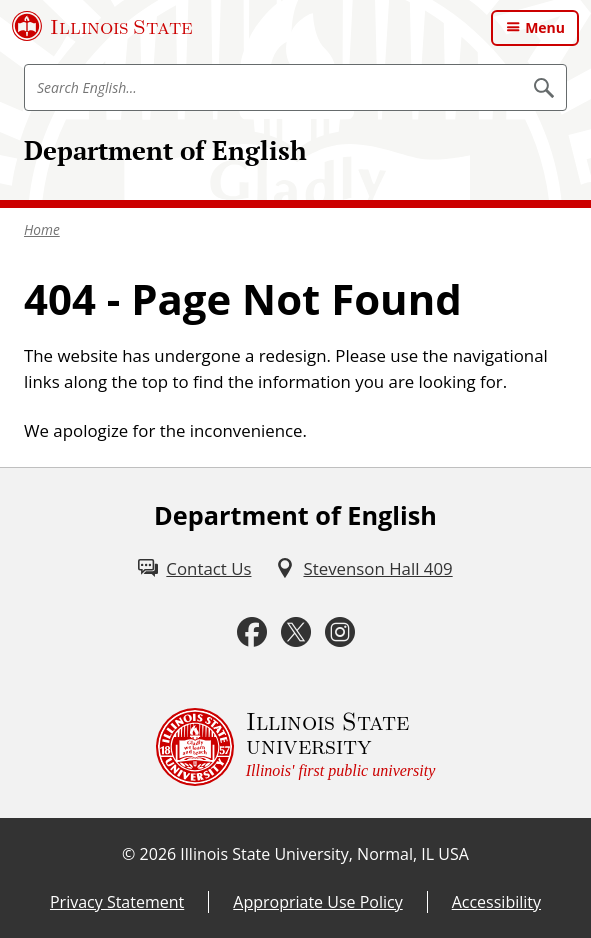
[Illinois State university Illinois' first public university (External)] (296, 747)
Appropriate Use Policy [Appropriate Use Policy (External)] (317, 902)
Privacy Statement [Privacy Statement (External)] (117, 902)
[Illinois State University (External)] (102, 26)
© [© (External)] (128, 854)
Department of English (165, 150)
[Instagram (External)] (340, 632)
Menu (545, 27)
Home (42, 229)
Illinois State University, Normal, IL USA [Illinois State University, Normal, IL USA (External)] (324, 854)
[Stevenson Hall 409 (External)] (363, 568)
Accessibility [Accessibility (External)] (496, 902)
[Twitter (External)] (296, 632)
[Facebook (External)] (252, 632)
